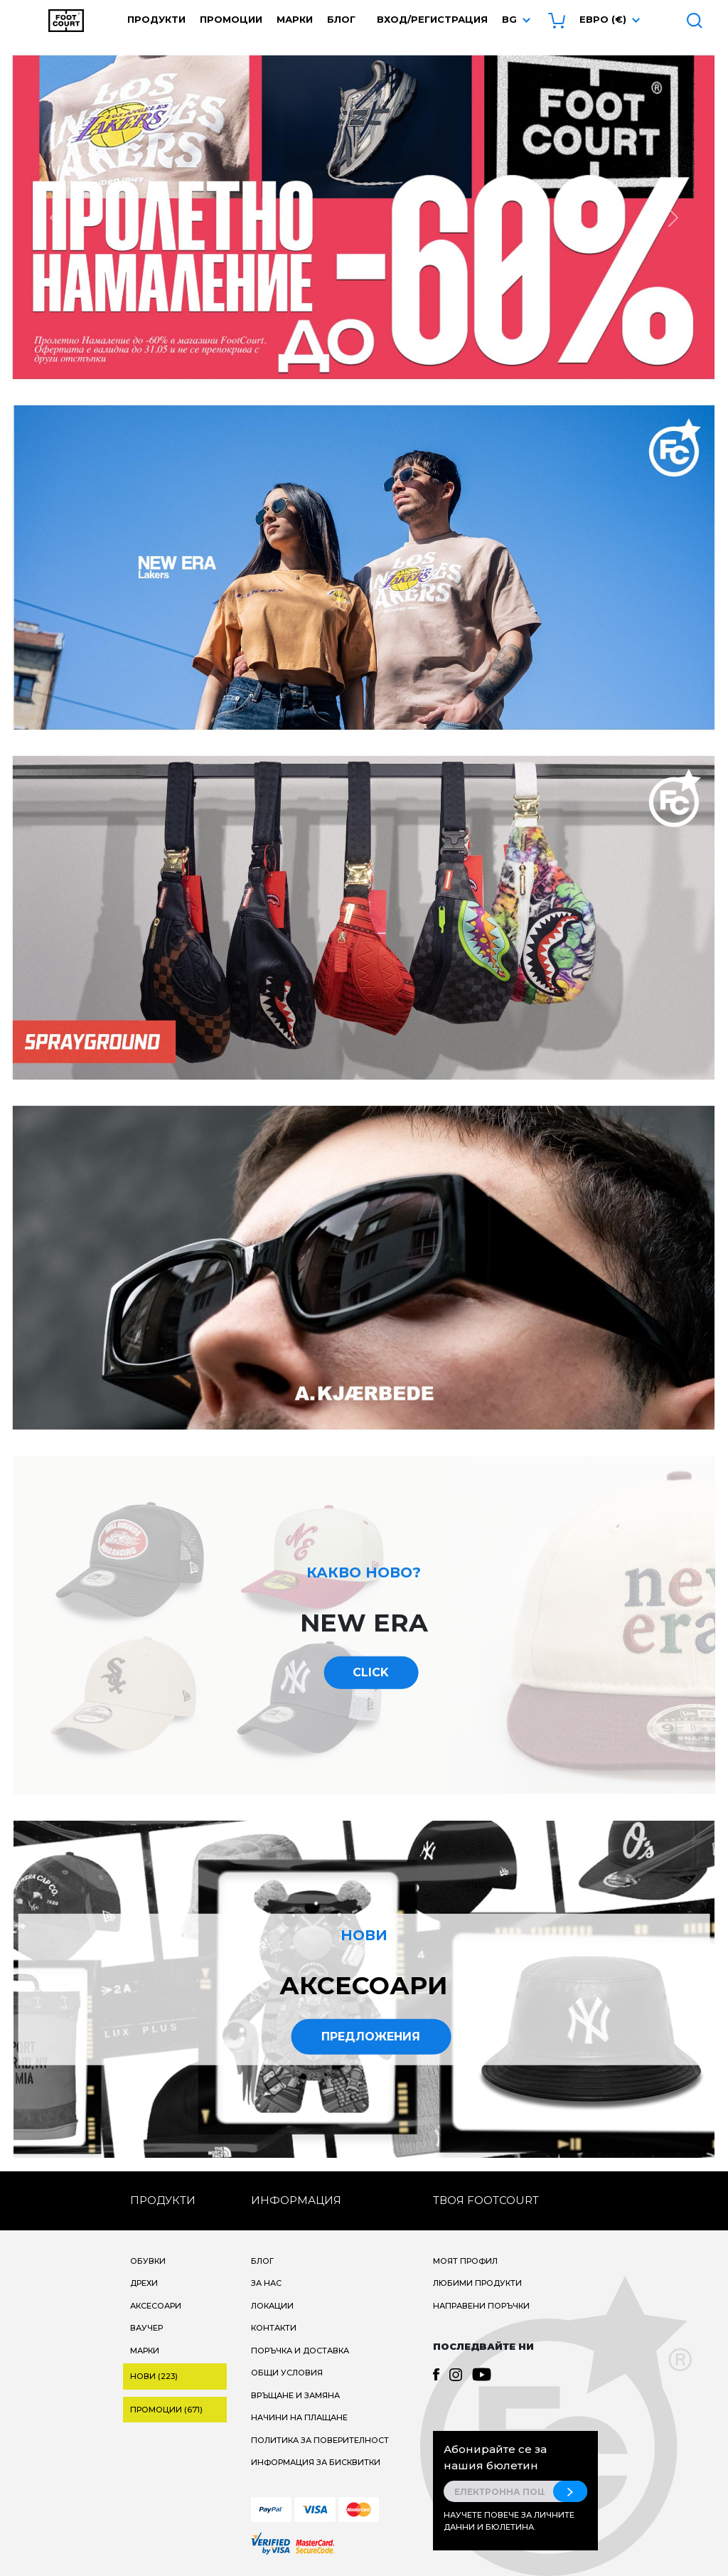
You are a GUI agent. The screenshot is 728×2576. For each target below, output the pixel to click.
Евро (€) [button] (602, 19)
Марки (295, 19)
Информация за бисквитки (315, 2462)
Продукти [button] (156, 19)
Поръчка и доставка (300, 2351)
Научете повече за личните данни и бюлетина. (509, 2521)
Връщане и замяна (295, 2395)
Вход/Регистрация (432, 19)
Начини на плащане (299, 2417)
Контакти (273, 2328)
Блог (341, 19)
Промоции (231, 19)
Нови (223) (154, 2376)
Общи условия (287, 2373)
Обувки (148, 2261)
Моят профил (465, 2261)
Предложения (370, 2036)
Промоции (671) (166, 2410)
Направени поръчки (481, 2306)
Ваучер (146, 2328)
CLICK (371, 1671)
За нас (266, 2283)
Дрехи (144, 2283)
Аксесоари (155, 2306)
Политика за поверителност (320, 2440)
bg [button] (509, 19)
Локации (272, 2306)
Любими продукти (477, 2283)
